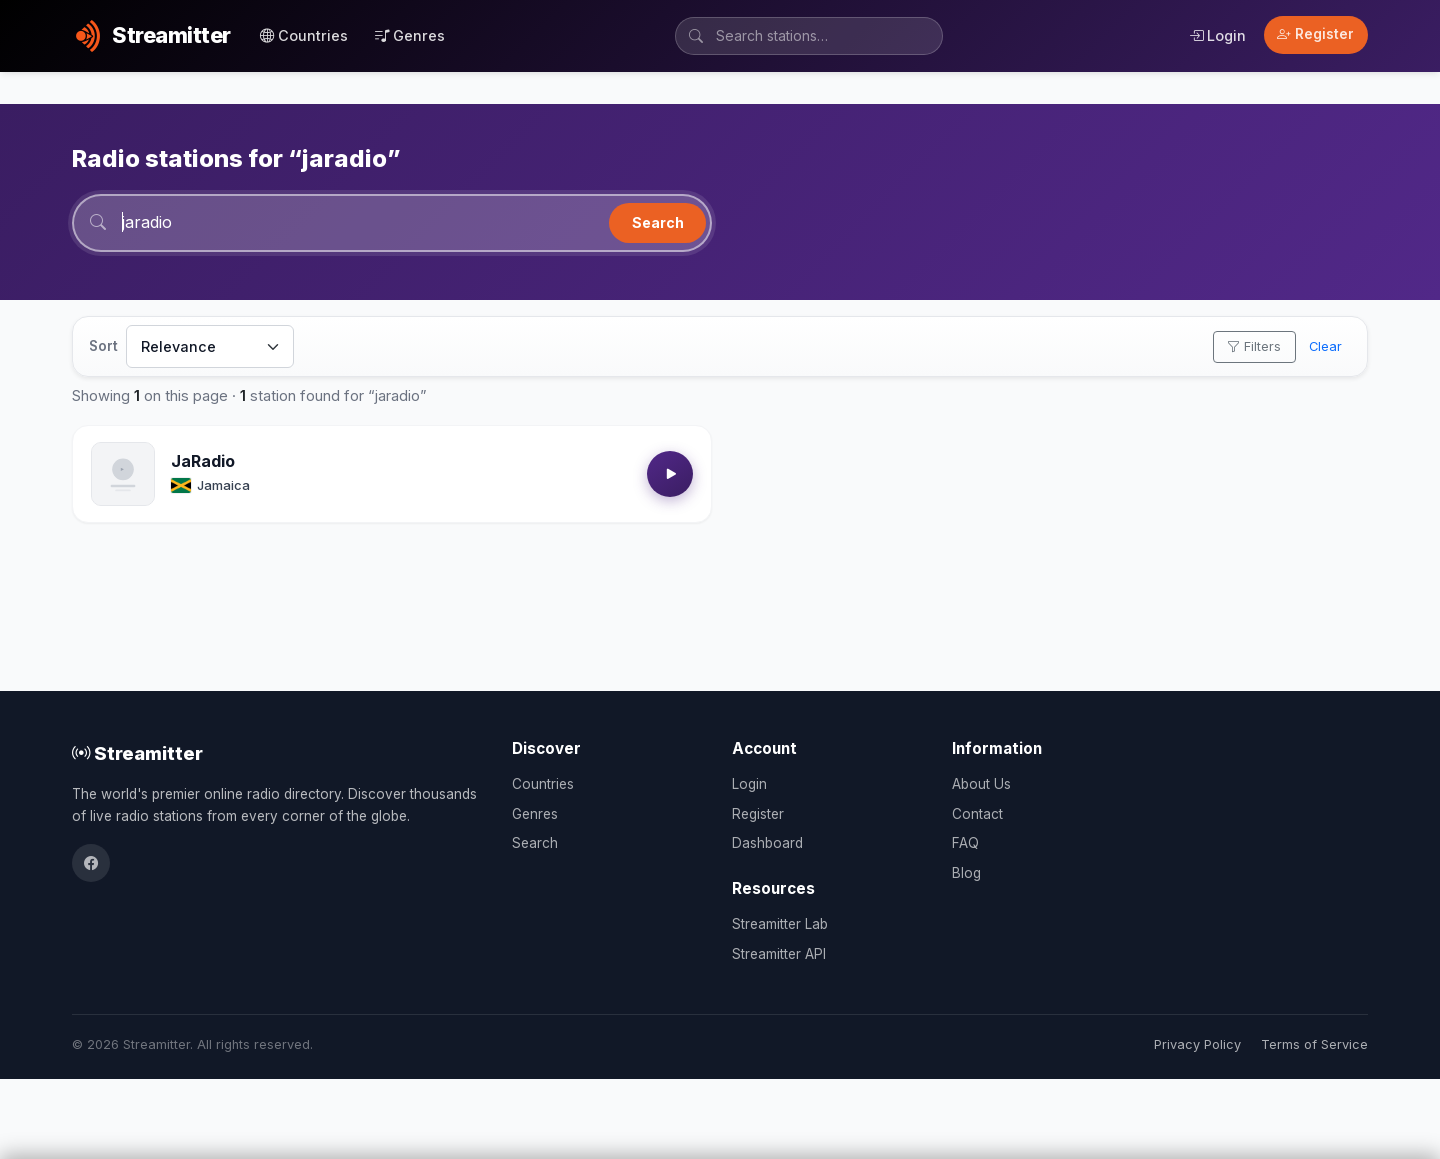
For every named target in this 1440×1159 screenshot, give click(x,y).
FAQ (965, 843)
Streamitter (137, 753)
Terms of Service (1314, 1044)
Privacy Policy (1197, 1044)
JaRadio (203, 461)
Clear (1325, 346)
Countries (304, 35)
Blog (966, 873)
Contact (977, 814)
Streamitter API (779, 954)
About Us (981, 784)
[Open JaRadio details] (123, 474)
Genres (410, 35)
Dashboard (767, 843)
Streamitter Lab (780, 924)
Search (658, 222)
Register (1315, 34)
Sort (103, 346)
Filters (1254, 346)
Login (1217, 35)
